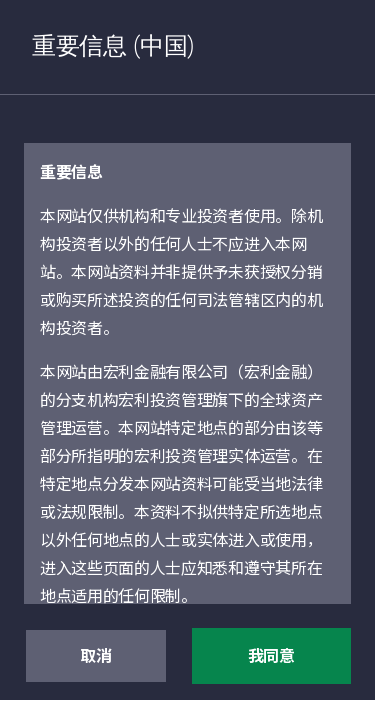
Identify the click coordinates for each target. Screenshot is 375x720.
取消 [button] (95, 657)
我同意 (271, 657)
